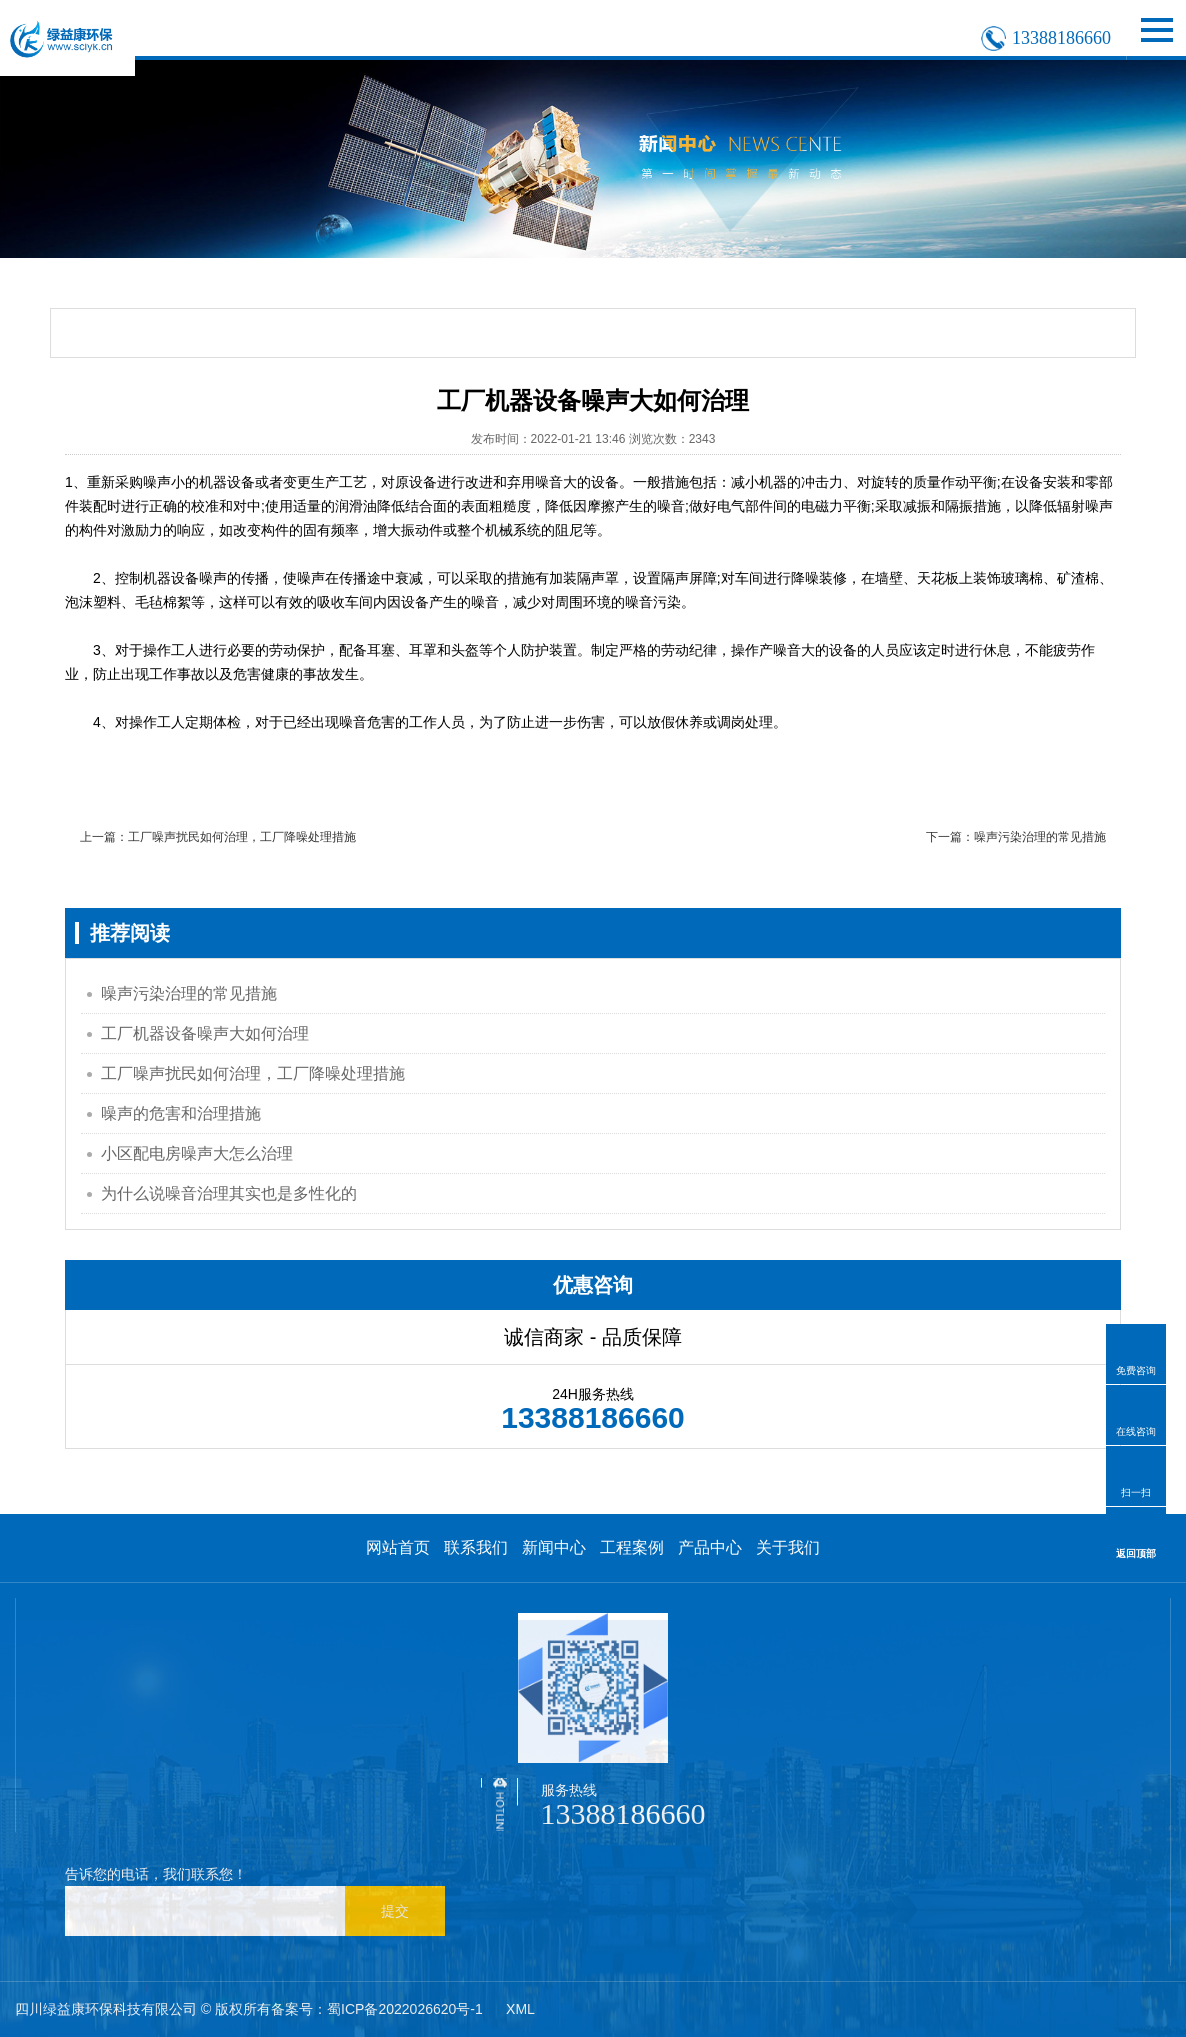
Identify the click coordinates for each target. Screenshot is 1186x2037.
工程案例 (632, 1547)
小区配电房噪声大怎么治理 (197, 1153)
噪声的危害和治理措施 (181, 1113)
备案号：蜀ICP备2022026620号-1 (377, 2009)
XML (520, 2009)
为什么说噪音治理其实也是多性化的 (229, 1193)
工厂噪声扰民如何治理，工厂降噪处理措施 (253, 1073)
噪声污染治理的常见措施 (189, 993)
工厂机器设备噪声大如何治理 (205, 1033)
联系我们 (476, 1547)
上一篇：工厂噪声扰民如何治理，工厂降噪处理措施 (218, 837)
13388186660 (1061, 38)
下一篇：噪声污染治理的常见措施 (1016, 837)
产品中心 (710, 1547)
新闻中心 (554, 1547)
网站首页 (398, 1547)
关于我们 (788, 1547)
